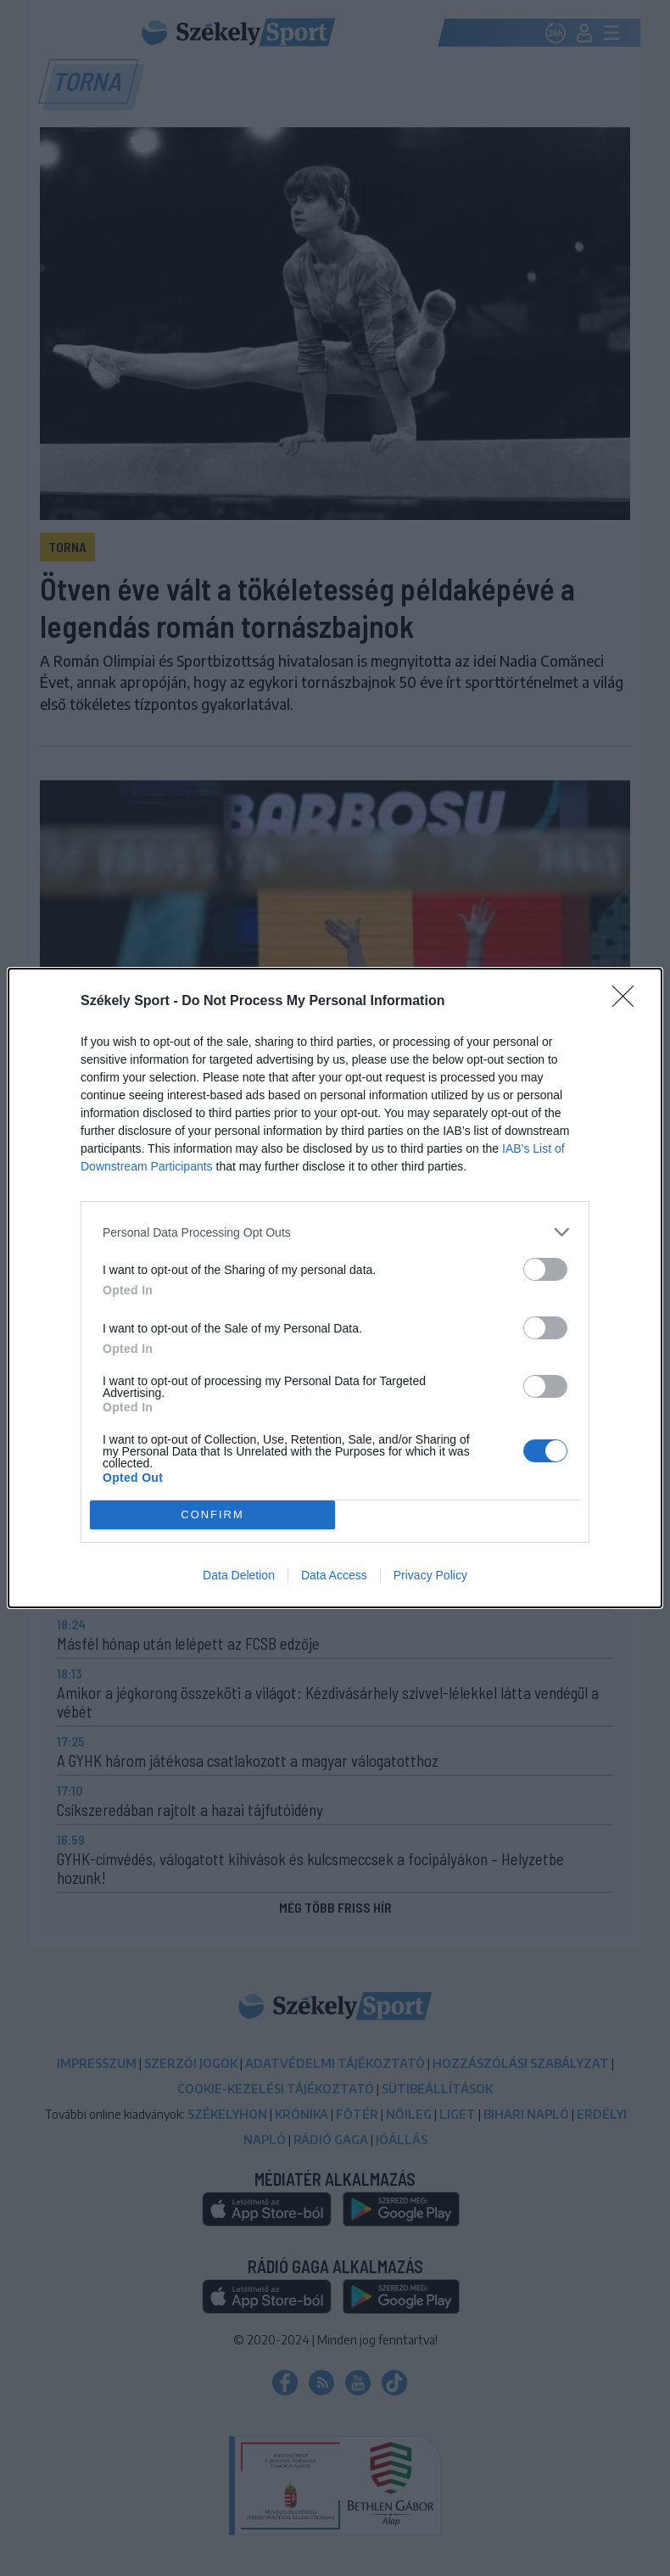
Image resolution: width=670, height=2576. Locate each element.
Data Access (334, 1575)
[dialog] (335, 1288)
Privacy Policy (430, 1575)
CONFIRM (212, 1515)
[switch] (545, 1269)
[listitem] (335, 1232)
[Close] (628, 1002)
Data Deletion (239, 1575)
